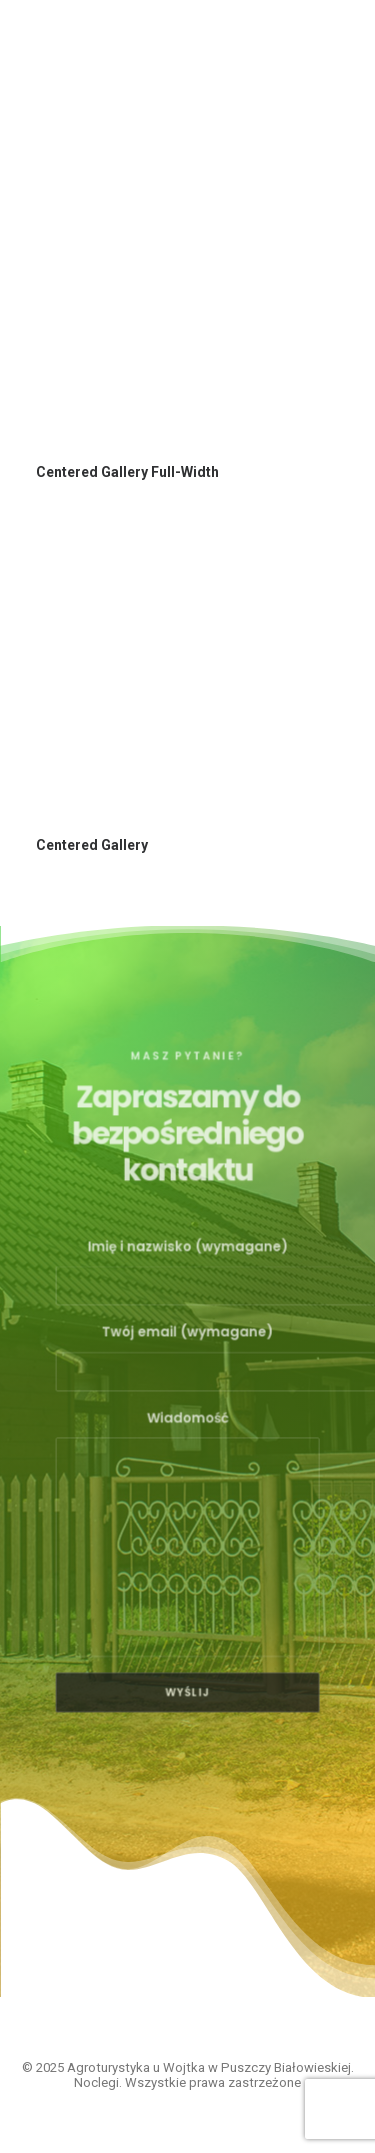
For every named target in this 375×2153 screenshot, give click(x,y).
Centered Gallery (92, 845)
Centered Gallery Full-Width (127, 472)
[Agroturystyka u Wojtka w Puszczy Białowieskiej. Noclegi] (124, 52)
